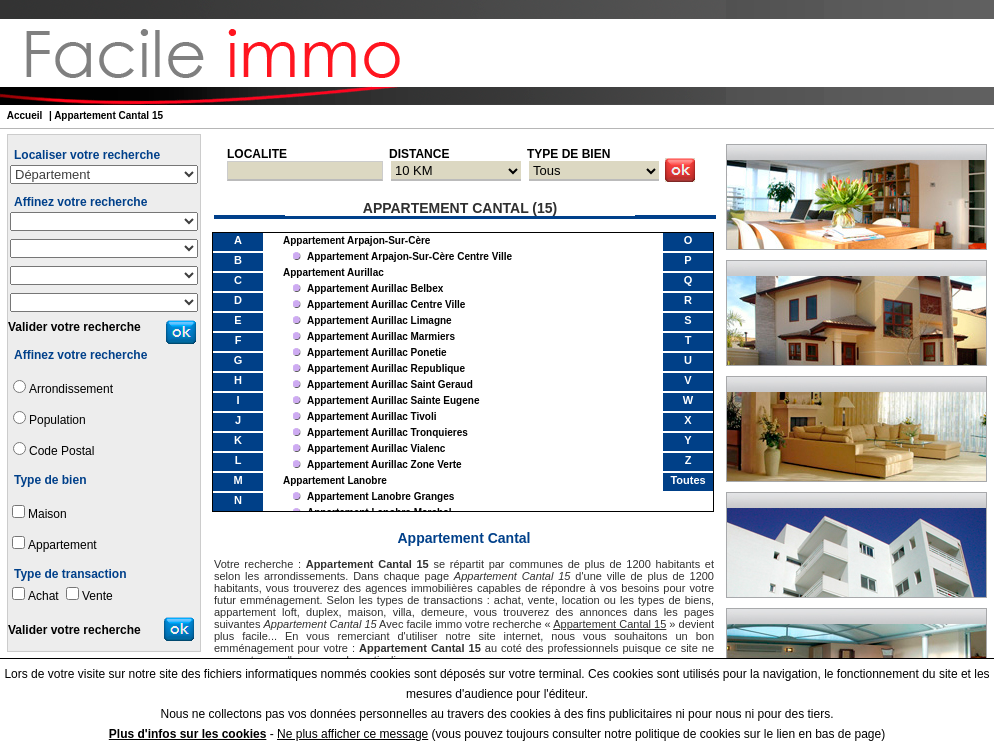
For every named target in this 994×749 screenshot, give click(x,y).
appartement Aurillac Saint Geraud (390, 384)
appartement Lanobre (335, 480)
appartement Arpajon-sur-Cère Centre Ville (409, 256)
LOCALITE (257, 154)
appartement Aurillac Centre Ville (386, 304)
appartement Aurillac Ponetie (377, 352)
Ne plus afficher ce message (352, 734)
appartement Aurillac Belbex (375, 288)
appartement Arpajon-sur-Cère (356, 240)
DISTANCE (419, 154)
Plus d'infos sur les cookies (188, 734)
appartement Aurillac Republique (386, 368)
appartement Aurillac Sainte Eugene (393, 400)
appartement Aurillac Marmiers (381, 336)
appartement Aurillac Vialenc (376, 448)
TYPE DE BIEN (568, 154)
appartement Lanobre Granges (380, 496)
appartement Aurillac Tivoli (371, 416)
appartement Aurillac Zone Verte (384, 464)
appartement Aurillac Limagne (379, 320)
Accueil (25, 115)
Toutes (687, 480)
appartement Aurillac (333, 272)
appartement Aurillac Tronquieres (387, 432)
